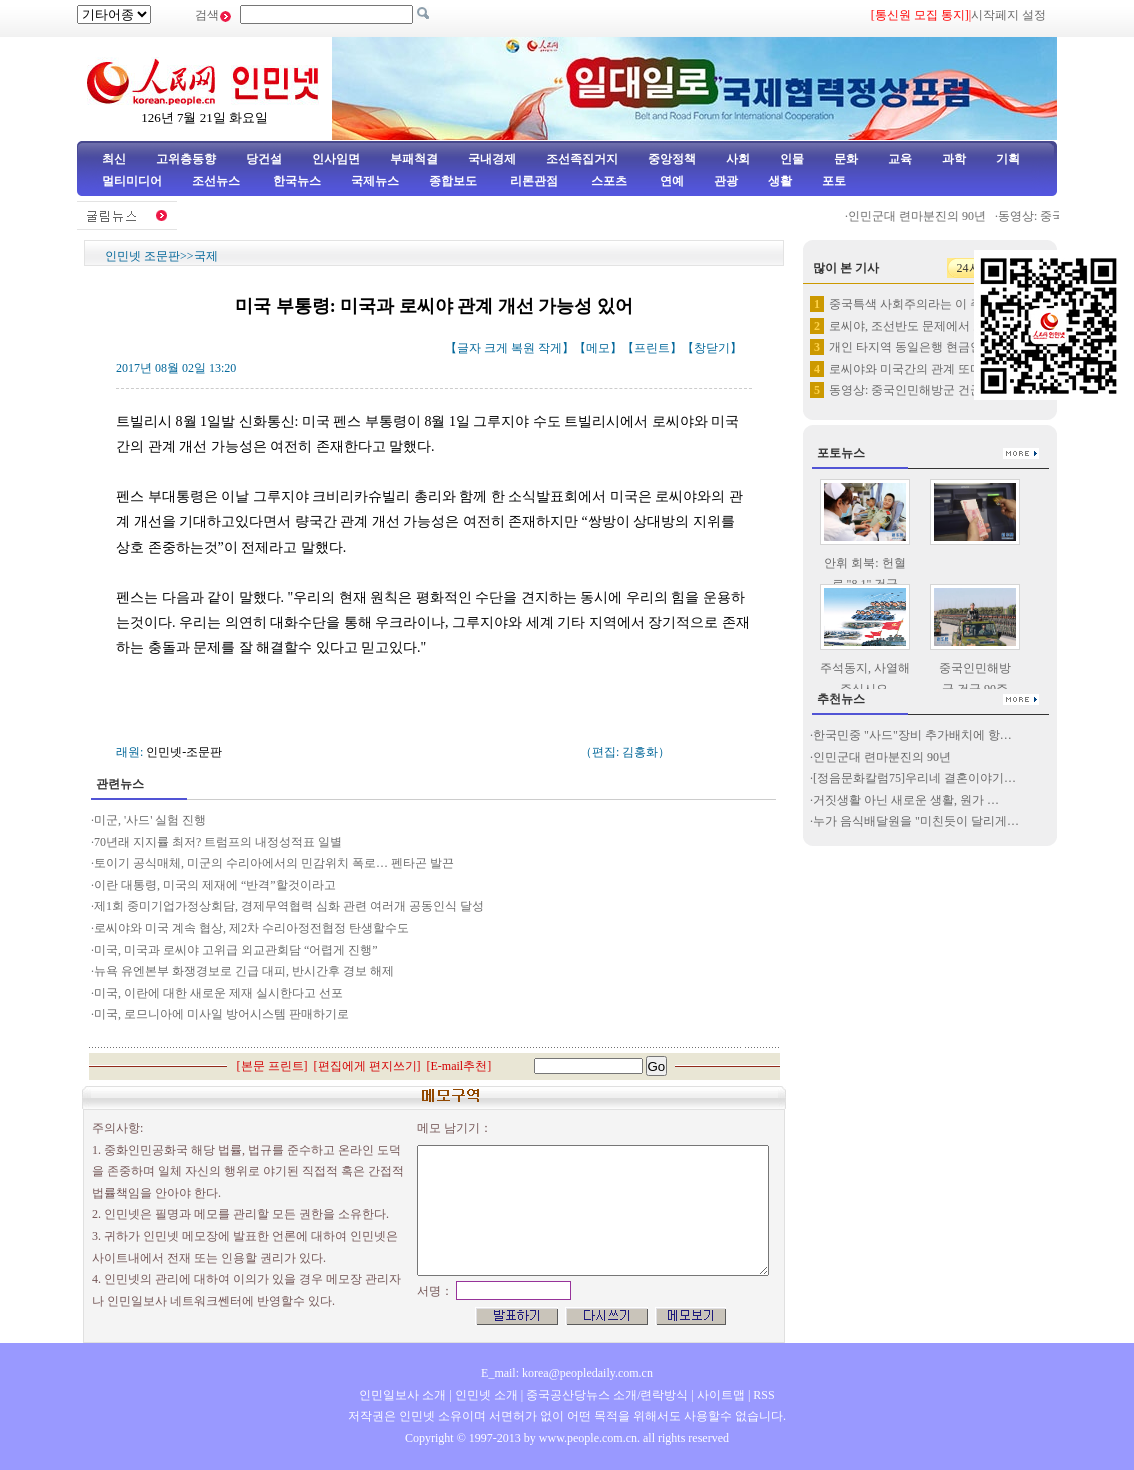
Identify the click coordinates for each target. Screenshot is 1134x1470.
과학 (954, 159)
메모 (598, 348)
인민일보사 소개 (402, 1395)
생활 (780, 181)
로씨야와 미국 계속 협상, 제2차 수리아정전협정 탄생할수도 (251, 928)
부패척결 (414, 159)
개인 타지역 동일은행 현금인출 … (919, 347)
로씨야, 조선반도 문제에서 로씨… (919, 326)
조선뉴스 (217, 181)
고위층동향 (186, 159)
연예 (670, 181)
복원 (523, 348)
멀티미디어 (132, 181)
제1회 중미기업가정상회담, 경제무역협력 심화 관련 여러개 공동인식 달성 (289, 906)
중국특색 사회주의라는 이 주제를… (923, 304)
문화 (846, 159)
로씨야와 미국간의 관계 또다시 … (919, 369)
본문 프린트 (272, 1066)
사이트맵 (721, 1395)
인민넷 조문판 (142, 256)
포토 (834, 181)
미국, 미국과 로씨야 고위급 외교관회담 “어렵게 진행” (236, 950)
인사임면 (336, 159)
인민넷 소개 (485, 1395)
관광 (726, 181)
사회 (738, 159)
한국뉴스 (297, 181)
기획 (1008, 159)
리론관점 (534, 181)
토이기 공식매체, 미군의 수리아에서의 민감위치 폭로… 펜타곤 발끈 (274, 863)
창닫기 (712, 348)
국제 (206, 256)
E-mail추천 (459, 1066)
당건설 (264, 159)
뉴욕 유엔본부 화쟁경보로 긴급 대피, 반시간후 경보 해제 (244, 971)
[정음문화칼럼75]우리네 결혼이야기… (914, 778)
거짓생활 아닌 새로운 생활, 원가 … (906, 800)
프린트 (652, 348)
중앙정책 (672, 159)
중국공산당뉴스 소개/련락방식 (607, 1395)
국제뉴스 (375, 181)
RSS (763, 1395)
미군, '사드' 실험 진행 (150, 820)
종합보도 (453, 181)
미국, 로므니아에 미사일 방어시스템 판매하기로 (221, 1014)
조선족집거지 (582, 159)
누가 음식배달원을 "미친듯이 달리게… (916, 821)
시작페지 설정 (1008, 15)
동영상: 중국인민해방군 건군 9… (916, 390)
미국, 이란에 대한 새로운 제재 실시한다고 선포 (218, 993)
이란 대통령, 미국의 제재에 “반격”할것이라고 (215, 885)
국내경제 (492, 159)
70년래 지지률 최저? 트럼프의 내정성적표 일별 (218, 842)
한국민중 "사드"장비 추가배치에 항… (912, 735)
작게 (550, 348)
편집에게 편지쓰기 (367, 1066)
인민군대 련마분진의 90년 (923, 216)
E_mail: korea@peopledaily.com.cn (567, 1373)
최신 (114, 159)
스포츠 (607, 181)
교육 (900, 159)
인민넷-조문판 (184, 752)
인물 (792, 159)
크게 (496, 348)
